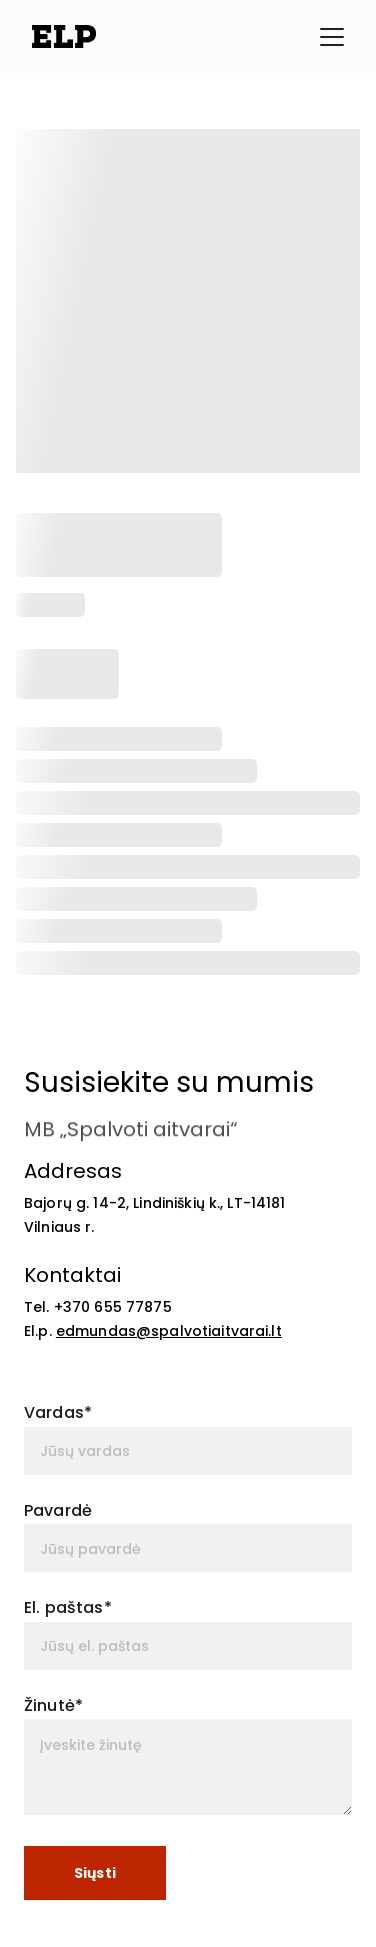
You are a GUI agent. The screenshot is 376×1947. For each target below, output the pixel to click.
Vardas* (58, 1412)
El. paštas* (68, 1607)
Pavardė (58, 1510)
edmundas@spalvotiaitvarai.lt (169, 1331)
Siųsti (95, 1873)
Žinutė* (53, 1705)
